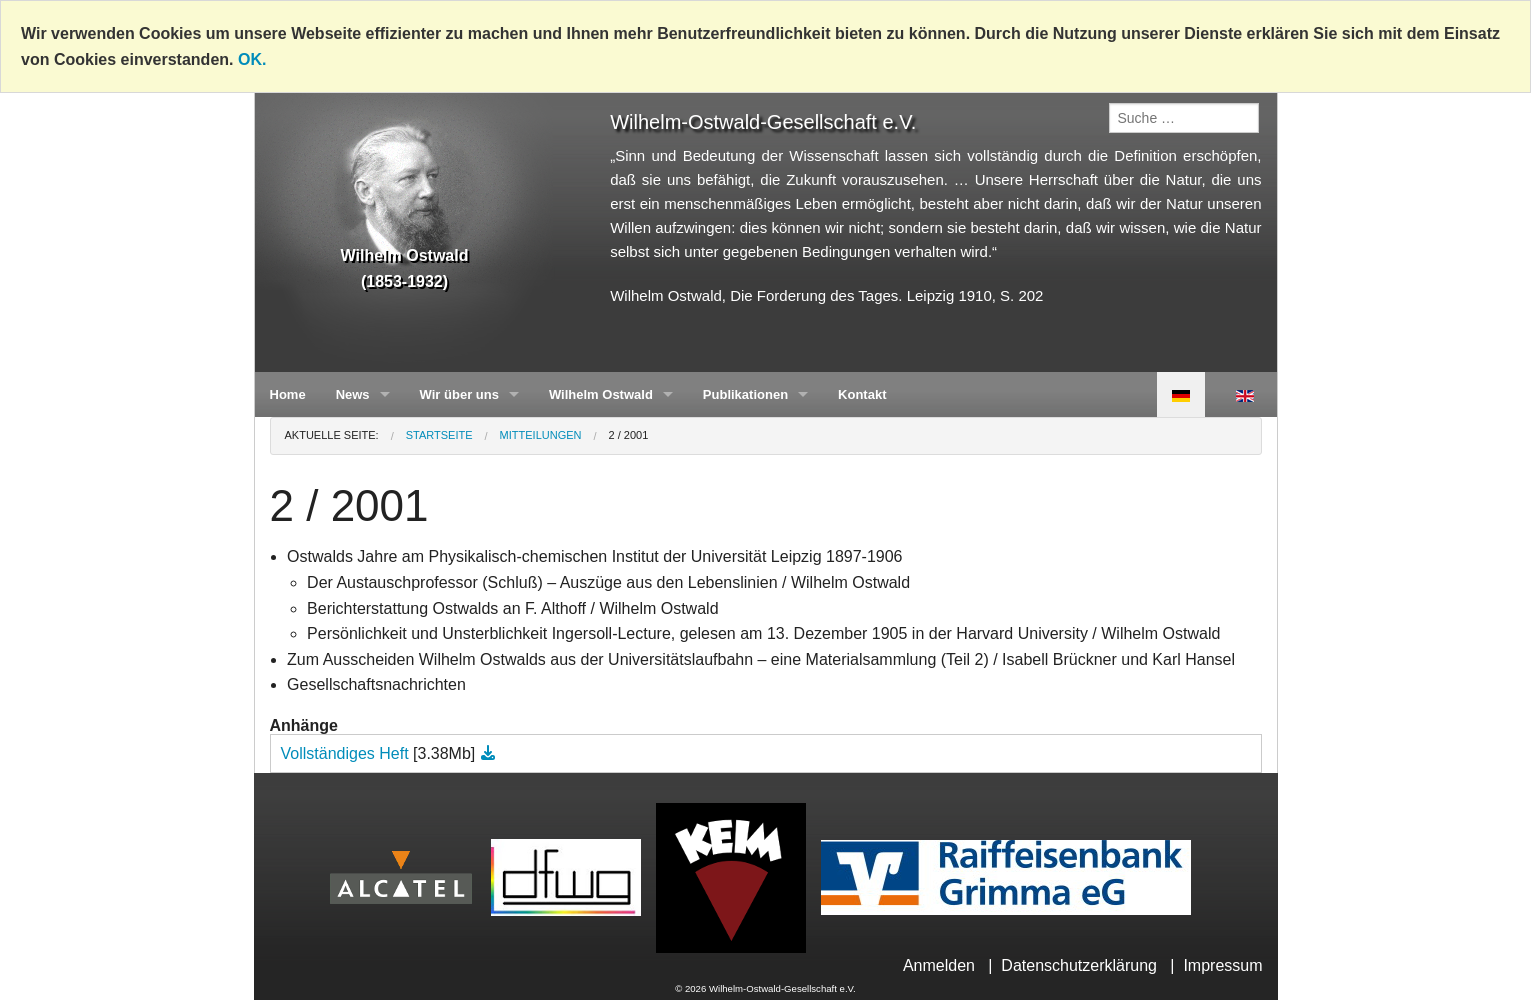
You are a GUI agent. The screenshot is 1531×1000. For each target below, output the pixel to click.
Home (288, 394)
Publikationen (745, 394)
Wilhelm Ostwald (601, 394)
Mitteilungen (541, 435)
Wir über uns (459, 394)
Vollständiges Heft (347, 753)
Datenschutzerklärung (1079, 965)
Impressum (1222, 965)
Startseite (439, 435)
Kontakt (862, 394)
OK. (252, 59)
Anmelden (939, 965)
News (353, 394)
